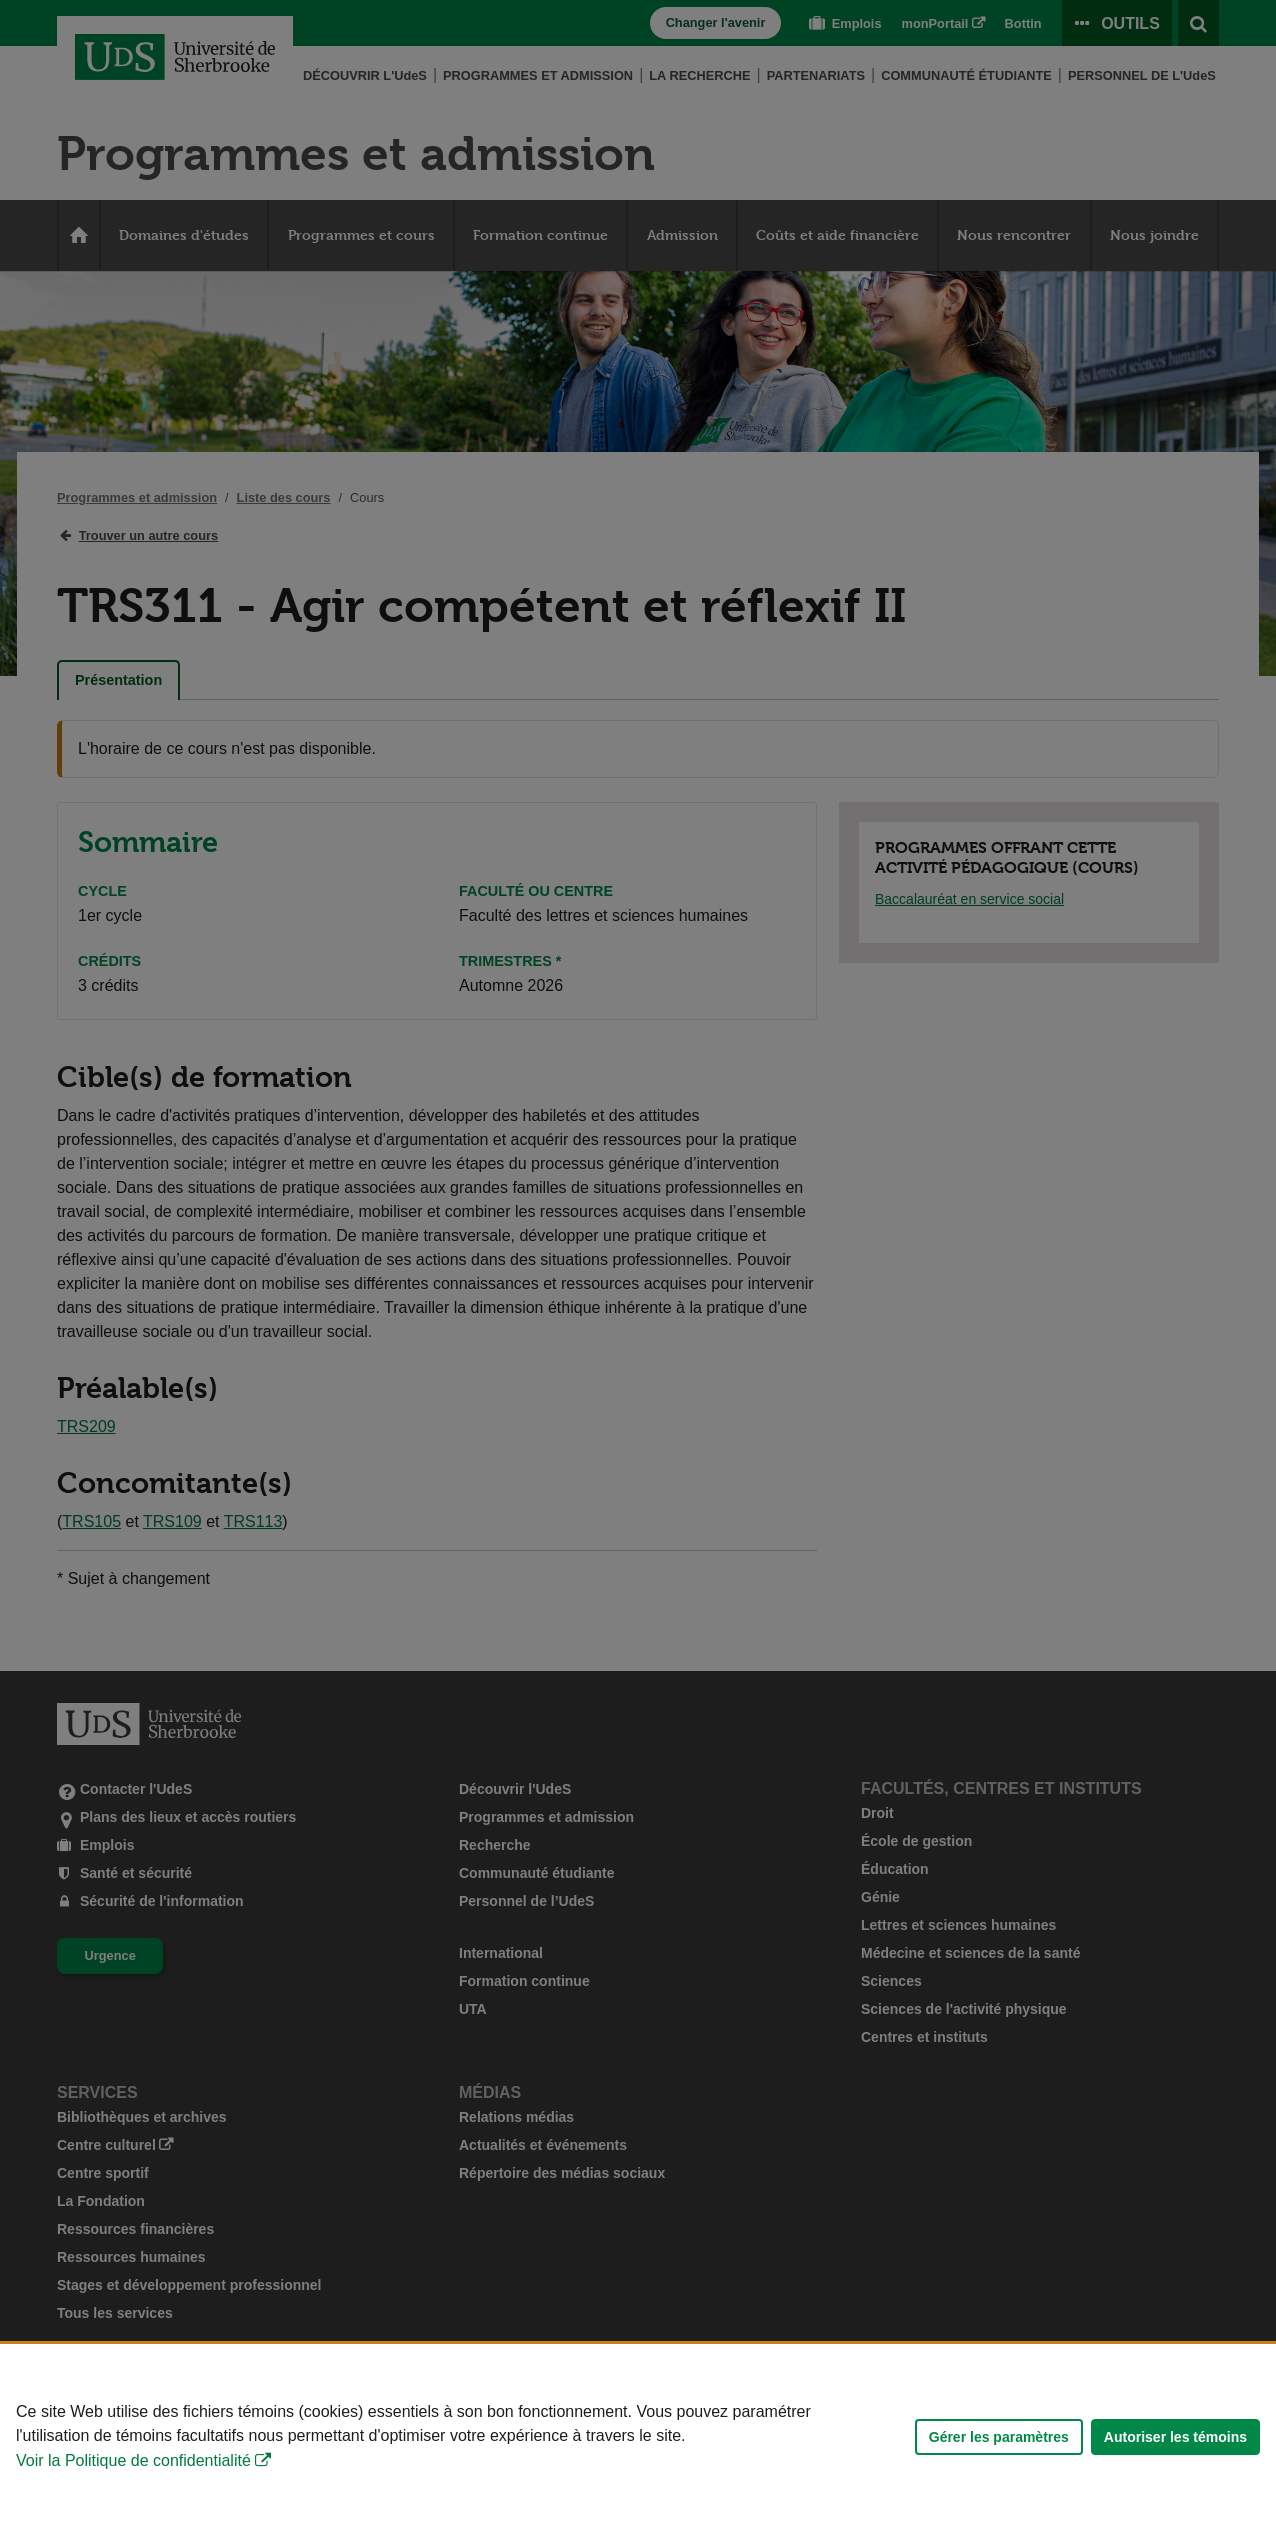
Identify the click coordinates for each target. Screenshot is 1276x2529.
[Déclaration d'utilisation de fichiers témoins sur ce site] (638, 2436)
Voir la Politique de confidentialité (133, 2460)
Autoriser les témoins (1175, 2437)
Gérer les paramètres (999, 2437)
